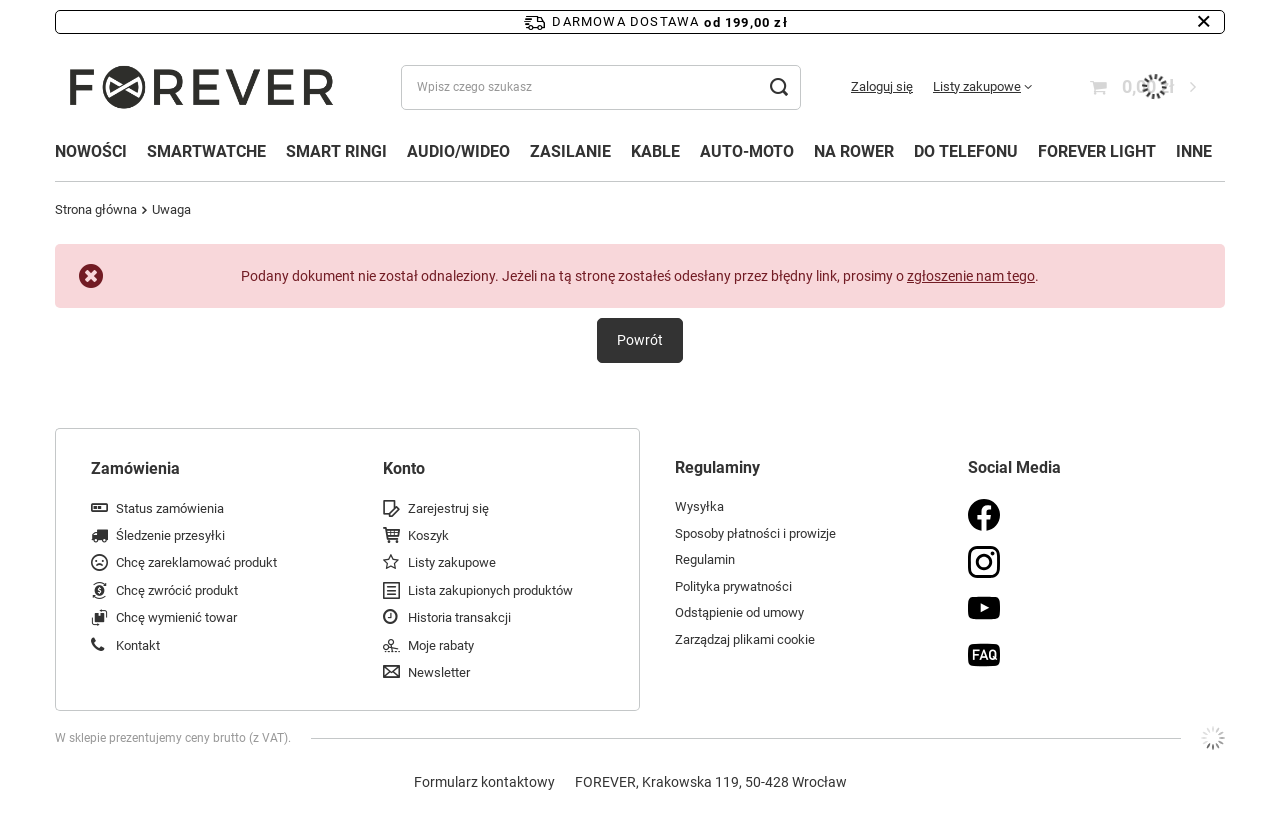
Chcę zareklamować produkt (196, 562)
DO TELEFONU (966, 151)
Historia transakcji (459, 617)
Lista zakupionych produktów (490, 590)
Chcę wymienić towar (176, 617)
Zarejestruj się (448, 508)
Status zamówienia (170, 508)
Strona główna (96, 209)
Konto (404, 468)
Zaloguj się (882, 86)
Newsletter (439, 672)
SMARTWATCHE (206, 151)
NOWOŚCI (91, 151)
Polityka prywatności (733, 586)
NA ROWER (854, 151)
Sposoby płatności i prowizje (755, 533)
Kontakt (138, 645)
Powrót (640, 340)
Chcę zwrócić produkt (177, 590)
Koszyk (428, 535)
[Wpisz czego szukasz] (601, 87)
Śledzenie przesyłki (170, 535)
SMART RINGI (336, 151)
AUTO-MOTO (747, 151)
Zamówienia (135, 468)
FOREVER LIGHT (1097, 151)
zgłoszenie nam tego (971, 276)
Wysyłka (699, 506)
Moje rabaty (441, 645)
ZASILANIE (570, 151)
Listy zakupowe (977, 86)
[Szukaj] (778, 87)
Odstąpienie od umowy (739, 612)
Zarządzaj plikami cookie (745, 639)
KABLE (655, 151)
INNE (1194, 151)
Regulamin (705, 559)
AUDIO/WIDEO (458, 151)
